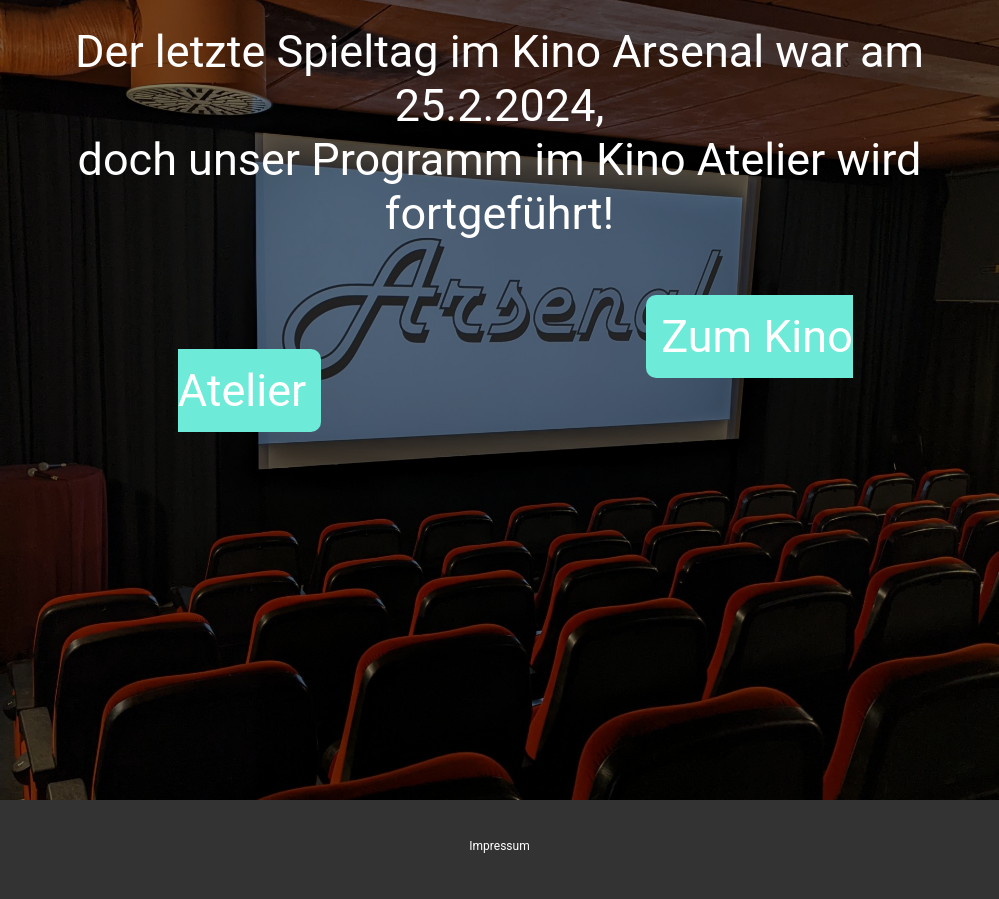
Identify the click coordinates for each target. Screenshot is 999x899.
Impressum (499, 846)
